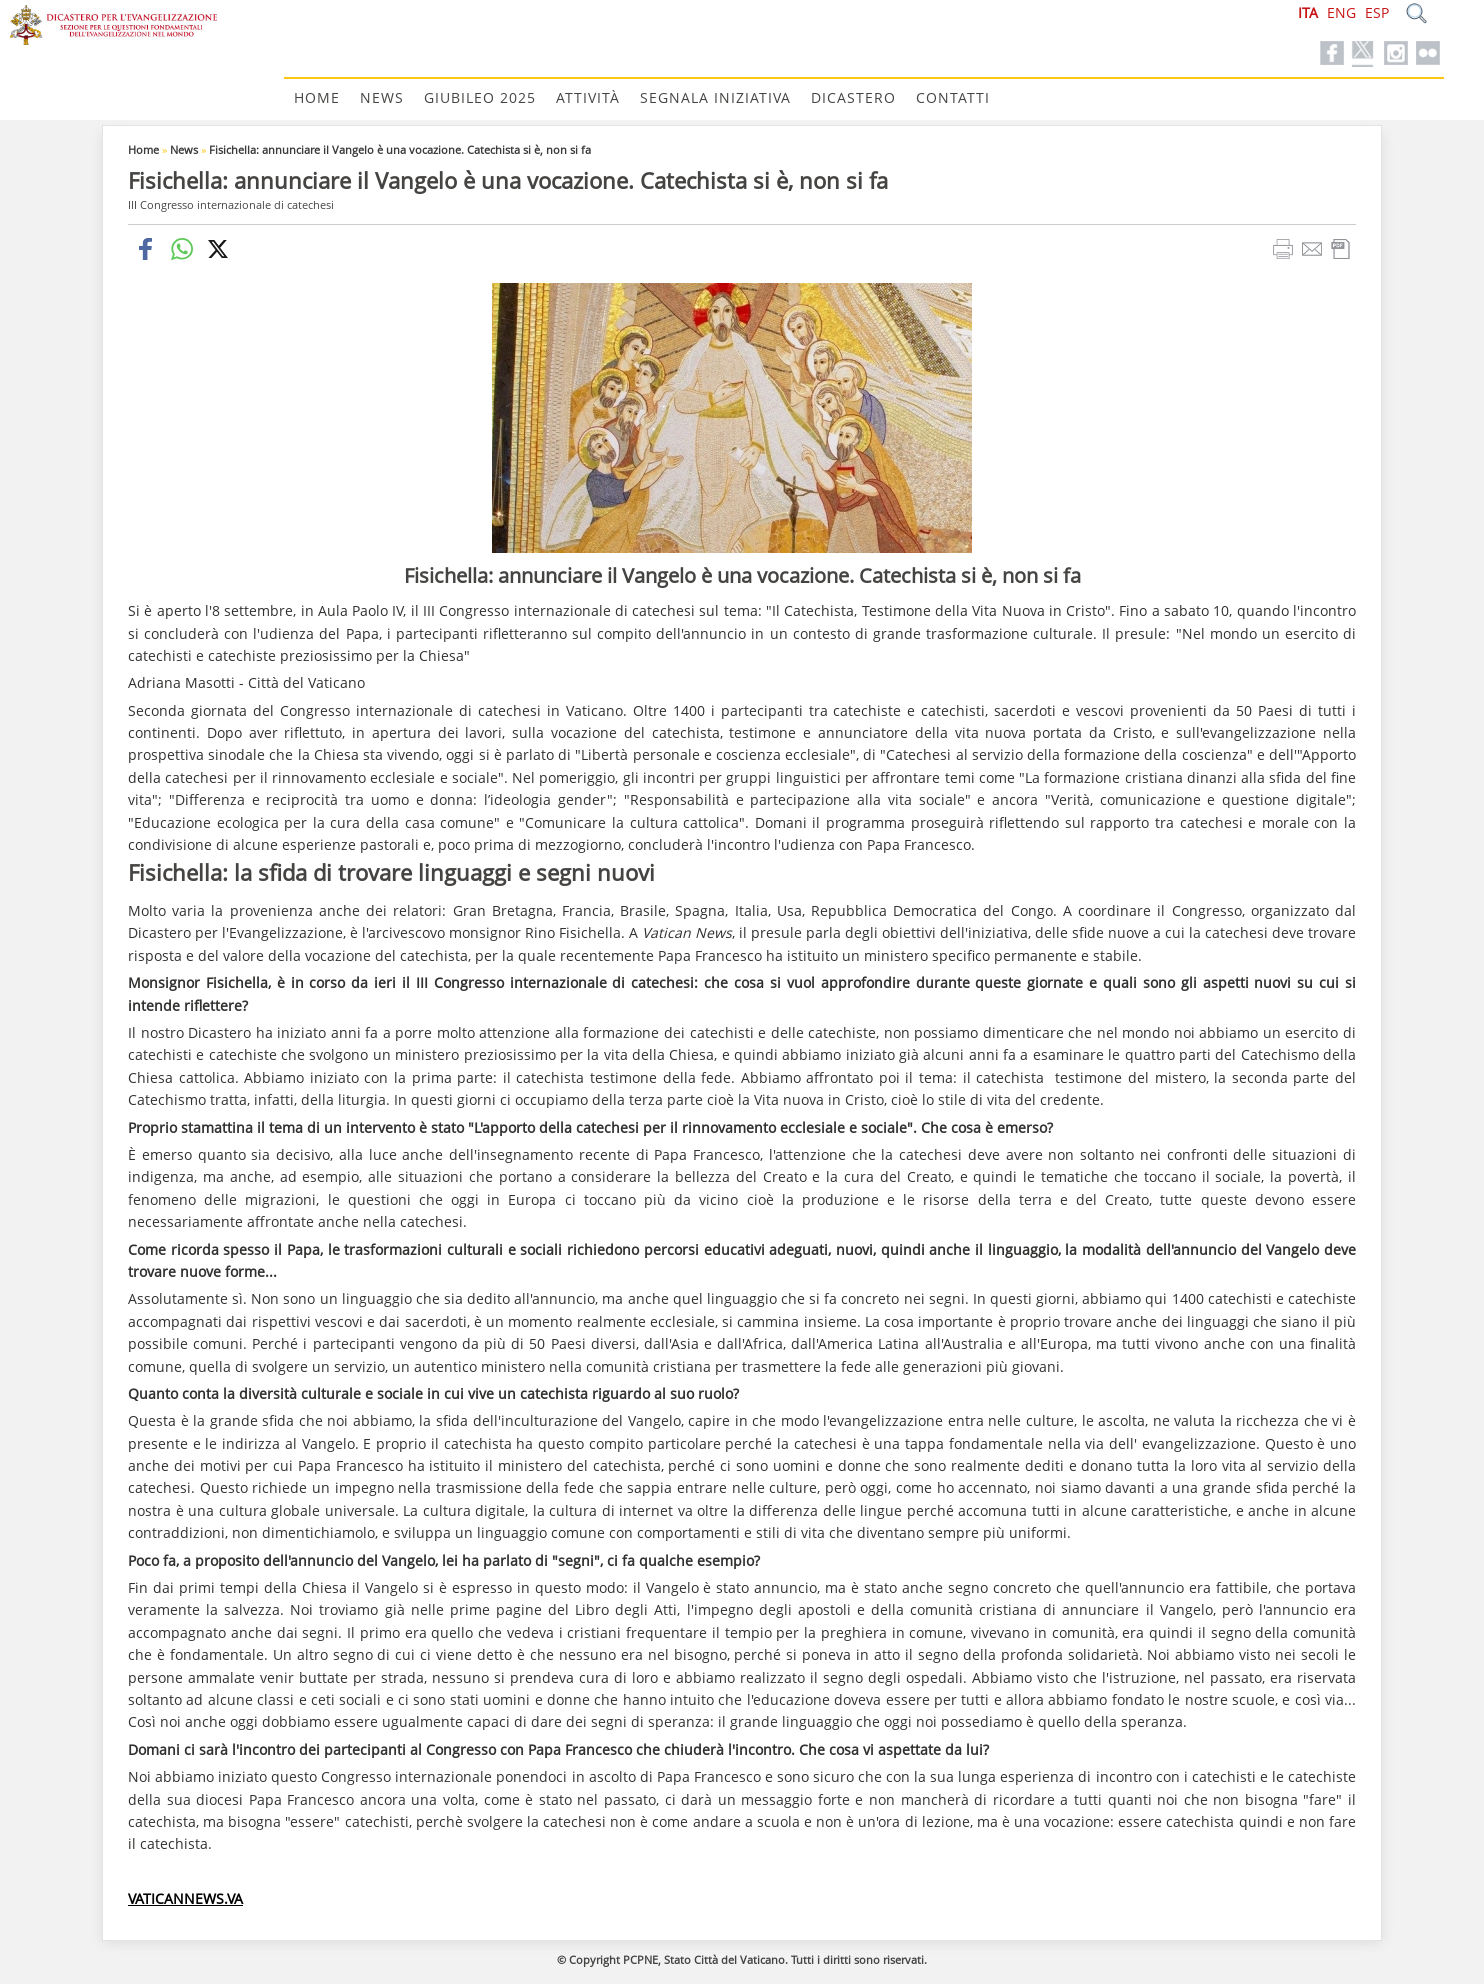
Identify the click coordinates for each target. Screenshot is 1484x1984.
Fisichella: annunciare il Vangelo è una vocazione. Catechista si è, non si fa (400, 149)
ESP (1377, 12)
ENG (1341, 12)
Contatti (953, 97)
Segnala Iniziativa (715, 97)
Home (317, 97)
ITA (1308, 12)
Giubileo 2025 (480, 97)
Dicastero (853, 97)
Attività (588, 97)
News (382, 97)
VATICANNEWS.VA (185, 1898)
